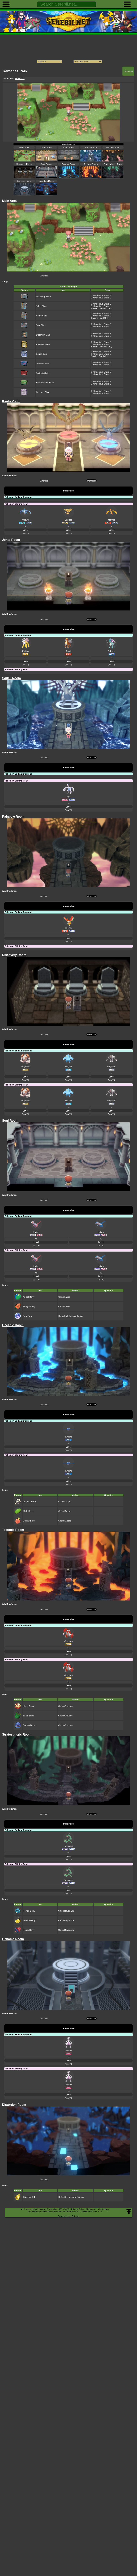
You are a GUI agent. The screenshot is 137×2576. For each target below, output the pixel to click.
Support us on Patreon (68, 2216)
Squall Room (91, 147)
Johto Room (68, 147)
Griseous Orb (29, 2197)
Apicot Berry (28, 1297)
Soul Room (46, 164)
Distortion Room (46, 181)
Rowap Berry (29, 1911)
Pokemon (128, 71)
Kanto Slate (41, 316)
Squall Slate (41, 354)
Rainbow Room (113, 147)
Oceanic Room (69, 164)
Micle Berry (28, 1511)
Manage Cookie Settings (97, 2209)
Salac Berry (28, 1716)
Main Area (24, 147)
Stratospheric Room (113, 164)
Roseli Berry (28, 1930)
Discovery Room (24, 164)
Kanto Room (46, 147)
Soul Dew (27, 1316)
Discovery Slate (43, 296)
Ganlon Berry (29, 1725)
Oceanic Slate (42, 363)
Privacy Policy (77, 2209)
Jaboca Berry (29, 1920)
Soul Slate (41, 325)
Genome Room (24, 181)
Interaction (91, 481)
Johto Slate (41, 306)
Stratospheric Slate (45, 382)
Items (5, 1285)
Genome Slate (42, 392)
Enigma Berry (29, 1501)
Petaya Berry (29, 1306)
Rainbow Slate (43, 344)
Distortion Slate (43, 335)
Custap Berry (29, 1521)
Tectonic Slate (42, 373)
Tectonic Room (91, 164)
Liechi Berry (28, 1706)
